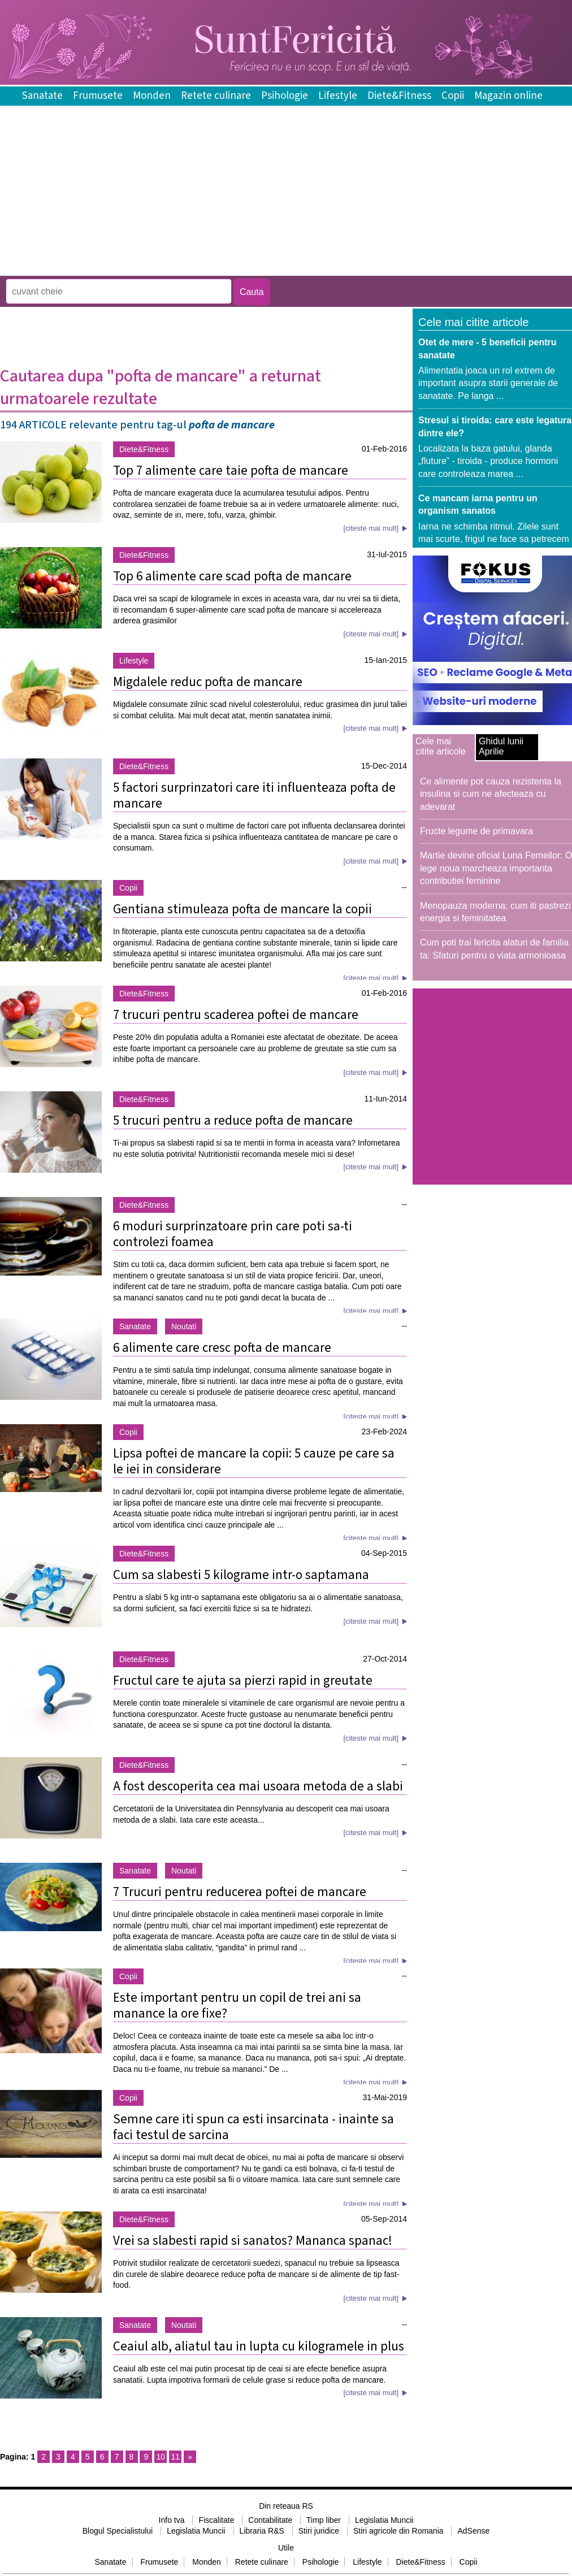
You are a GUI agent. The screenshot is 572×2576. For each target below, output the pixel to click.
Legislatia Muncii (384, 2520)
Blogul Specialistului (118, 2530)
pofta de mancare (232, 425)
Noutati (183, 1326)
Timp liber (323, 2520)
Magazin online (508, 95)
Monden (152, 95)
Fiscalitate (216, 2520)
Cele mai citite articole (440, 746)
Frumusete (98, 95)
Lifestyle (337, 95)
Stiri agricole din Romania (398, 2530)
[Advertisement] (205, 267)
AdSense (473, 2530)
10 (160, 2456)
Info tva (172, 2520)
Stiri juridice (318, 2530)
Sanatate (42, 95)
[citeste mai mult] (370, 528)
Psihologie (284, 95)
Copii (452, 95)
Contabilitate (270, 2520)
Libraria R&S (262, 2530)
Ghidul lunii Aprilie (501, 746)
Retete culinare (216, 95)
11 (175, 2456)
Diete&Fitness (399, 95)
